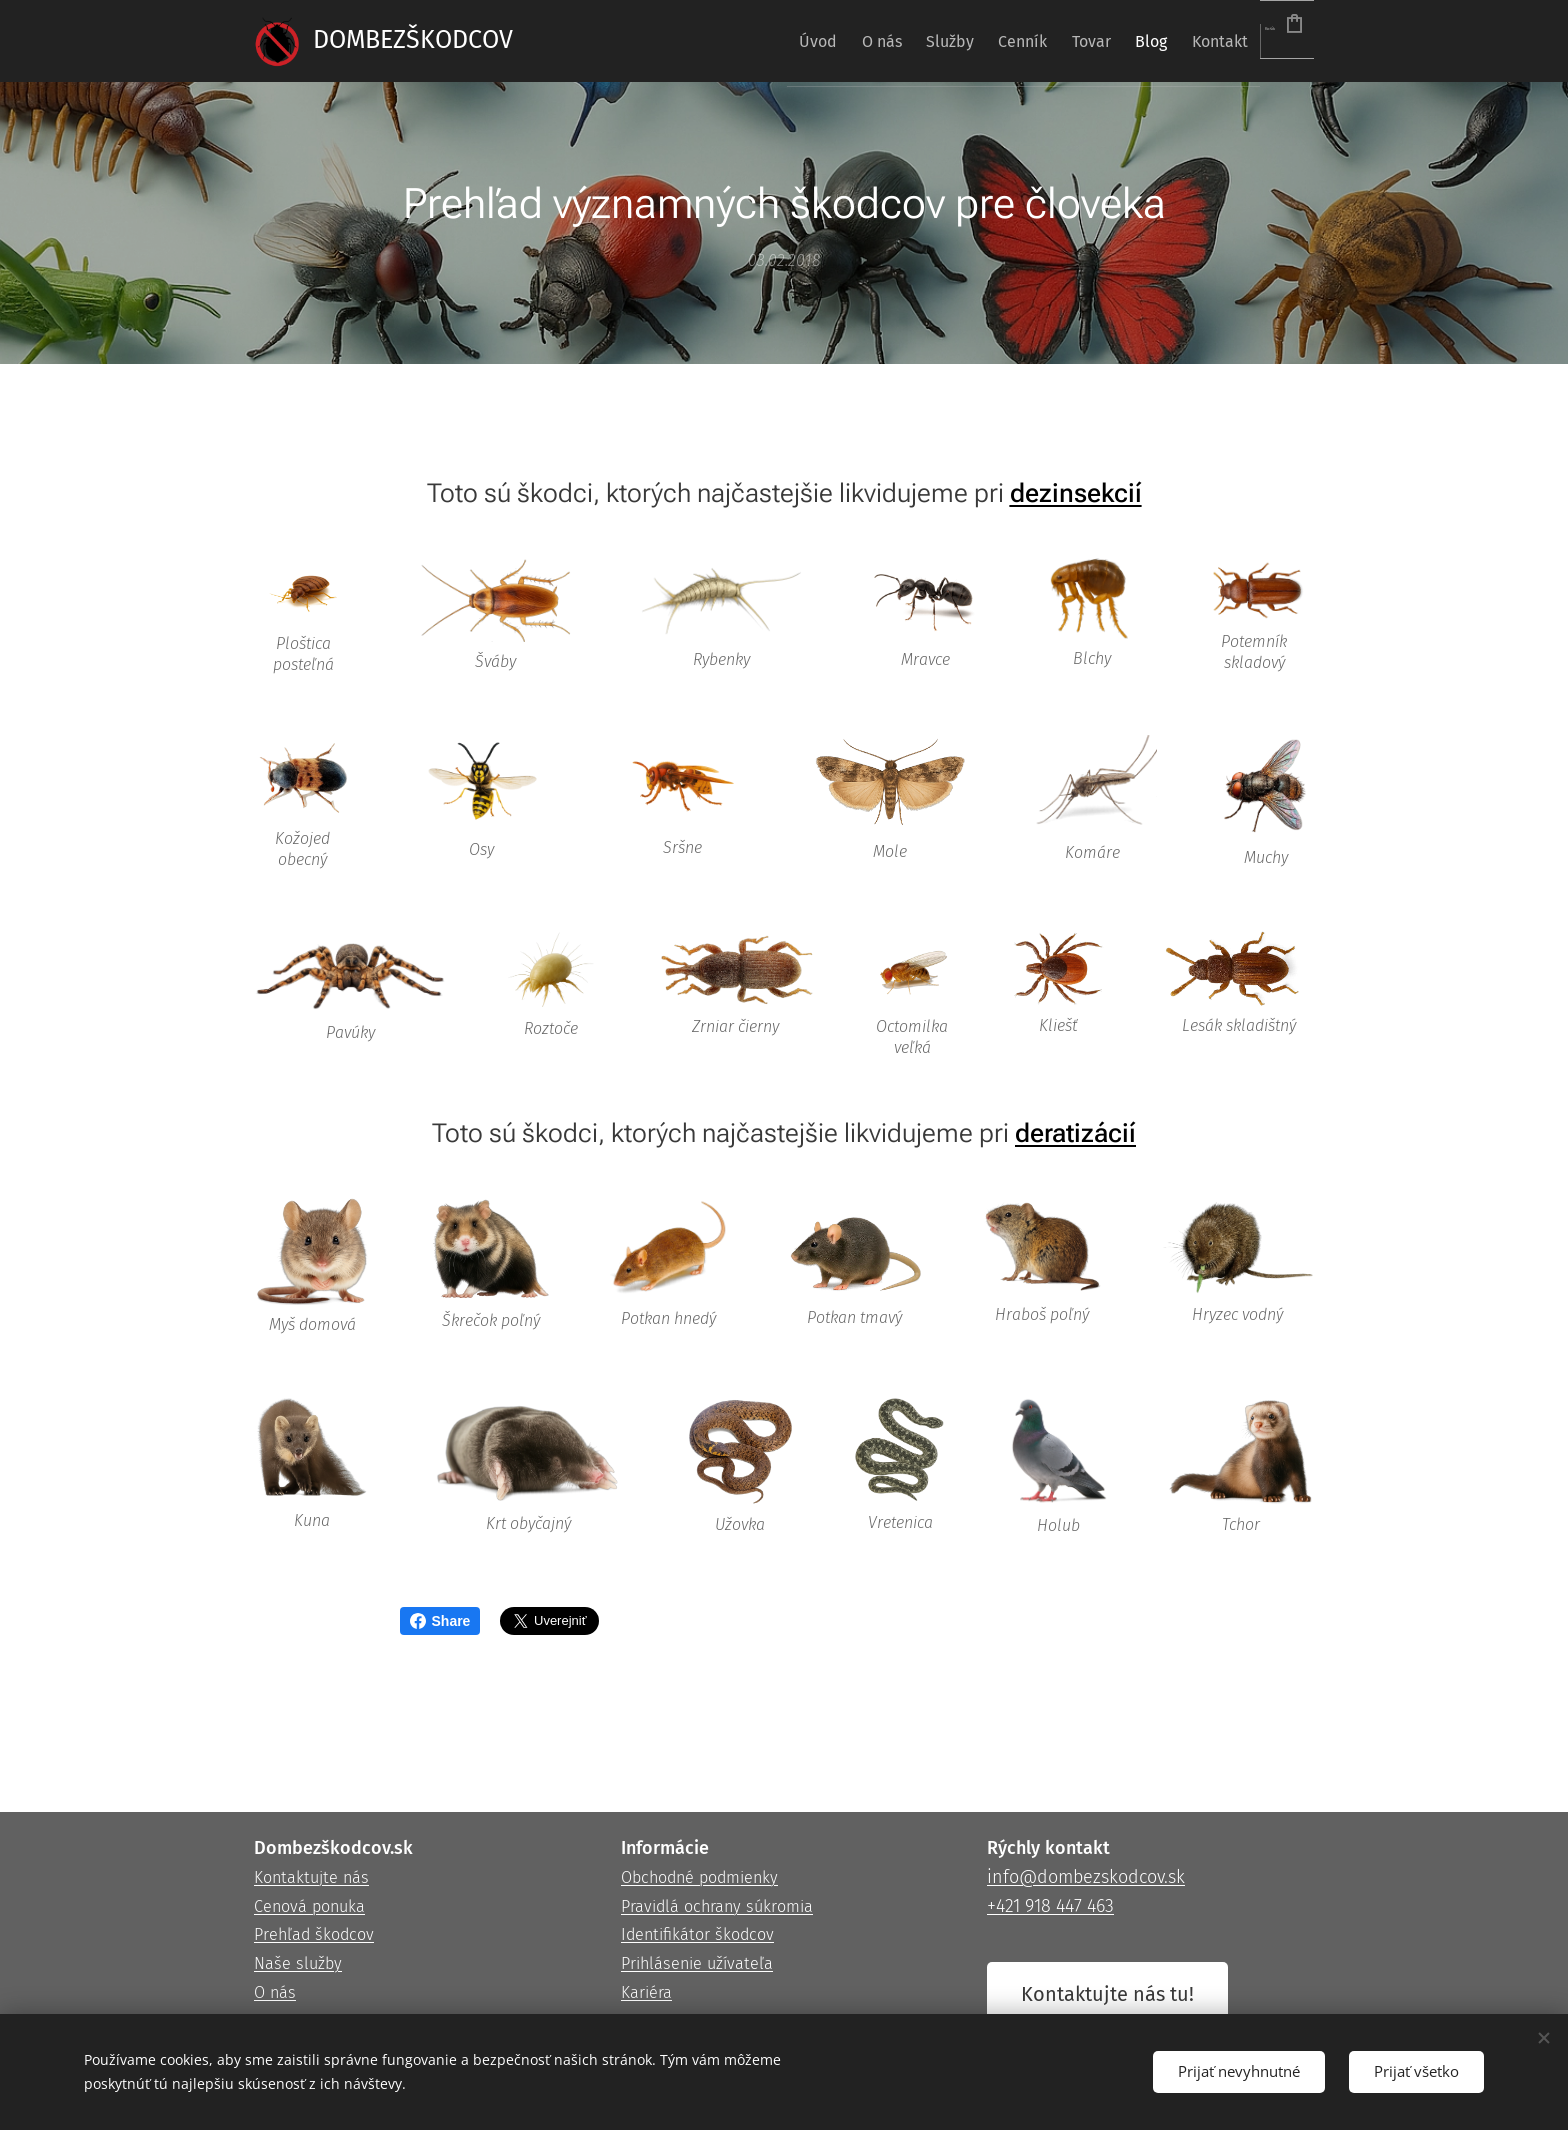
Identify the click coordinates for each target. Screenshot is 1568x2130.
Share (440, 1621)
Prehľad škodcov (314, 1935)
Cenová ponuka (309, 1906)
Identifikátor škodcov (697, 1935)
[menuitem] (702, 41)
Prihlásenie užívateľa (697, 1963)
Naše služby (298, 1963)
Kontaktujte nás (311, 1877)
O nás (275, 1992)
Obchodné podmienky (699, 1877)
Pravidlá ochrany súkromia (717, 1906)
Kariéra (646, 1992)
